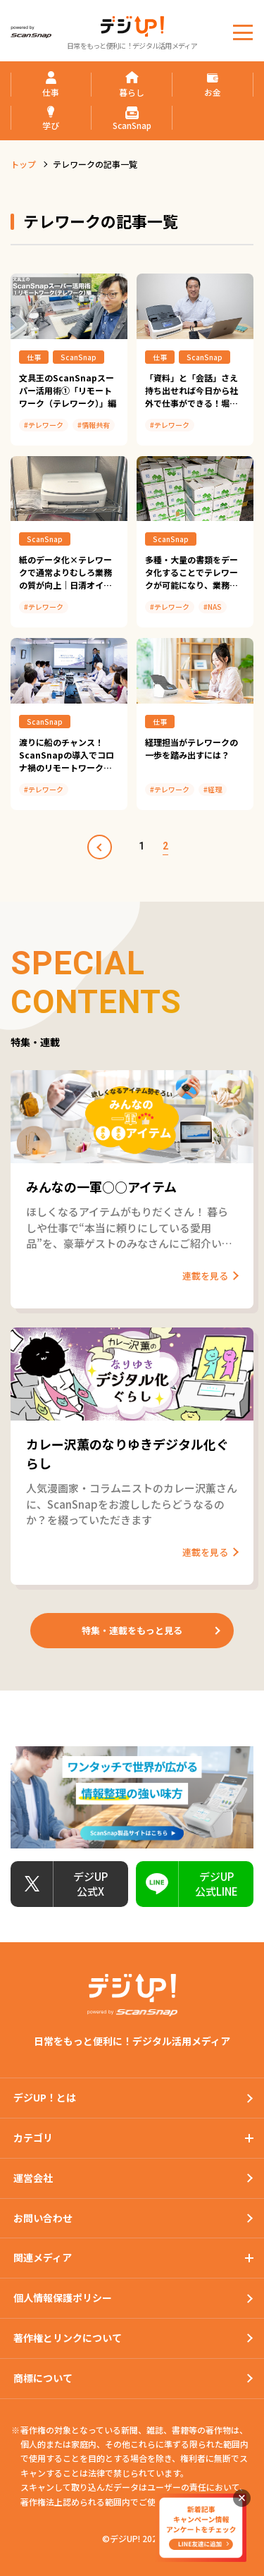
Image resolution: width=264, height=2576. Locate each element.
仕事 (34, 357)
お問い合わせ (43, 2218)
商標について (43, 2378)
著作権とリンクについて (67, 2338)
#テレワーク (43, 424)
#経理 (212, 789)
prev (99, 847)
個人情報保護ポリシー (62, 2297)
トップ (23, 164)
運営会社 (33, 2178)
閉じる (242, 2498)
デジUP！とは (44, 2097)
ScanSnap (78, 357)
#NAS (212, 606)
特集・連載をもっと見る (132, 1630)
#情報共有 (93, 424)
